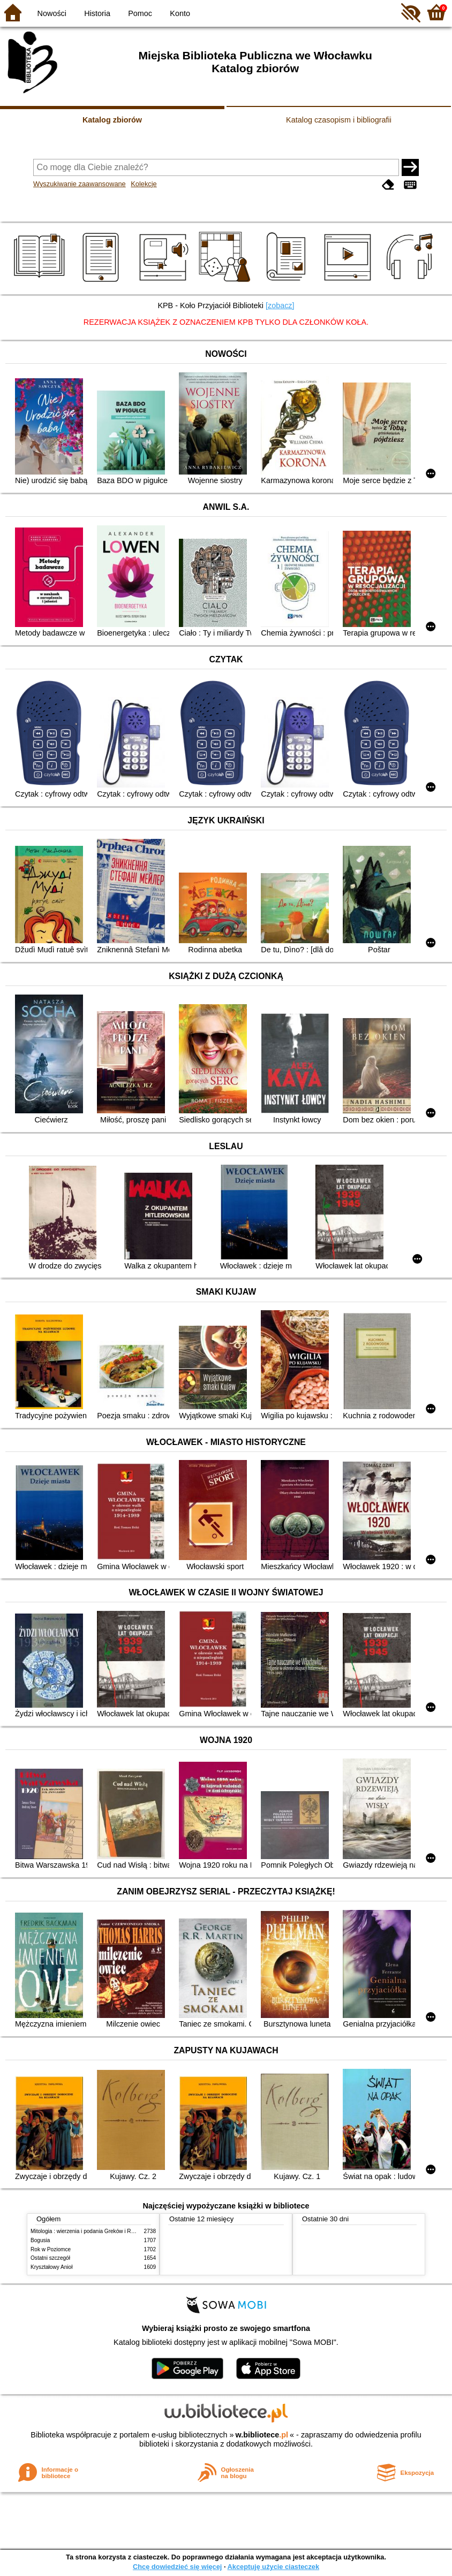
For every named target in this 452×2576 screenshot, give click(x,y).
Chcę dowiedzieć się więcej (177, 2567)
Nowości (51, 13)
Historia (97, 13)
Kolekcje (143, 184)
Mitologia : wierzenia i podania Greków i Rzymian (89, 2231)
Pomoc (140, 13)
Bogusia (40, 2240)
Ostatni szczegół (50, 2258)
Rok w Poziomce (51, 2249)
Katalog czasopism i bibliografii (338, 120)
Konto (180, 13)
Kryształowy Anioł (51, 2267)
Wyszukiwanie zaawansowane (79, 184)
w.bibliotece (261, 2434)
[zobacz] (280, 305)
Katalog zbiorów (112, 120)
